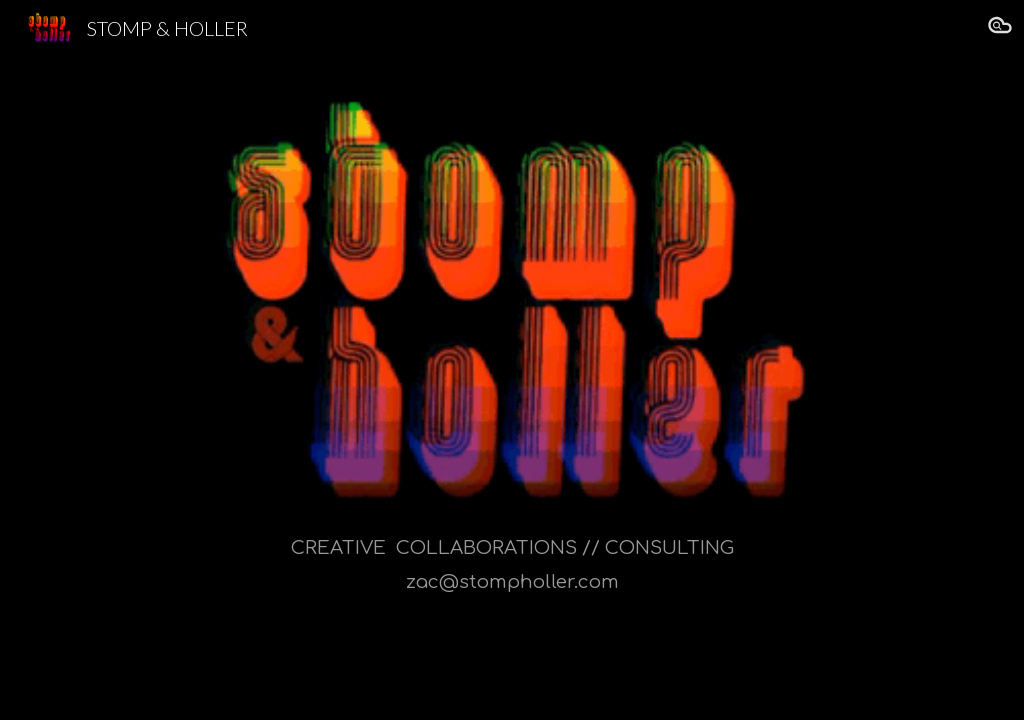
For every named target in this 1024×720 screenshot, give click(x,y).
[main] (512, 388)
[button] (1000, 28)
